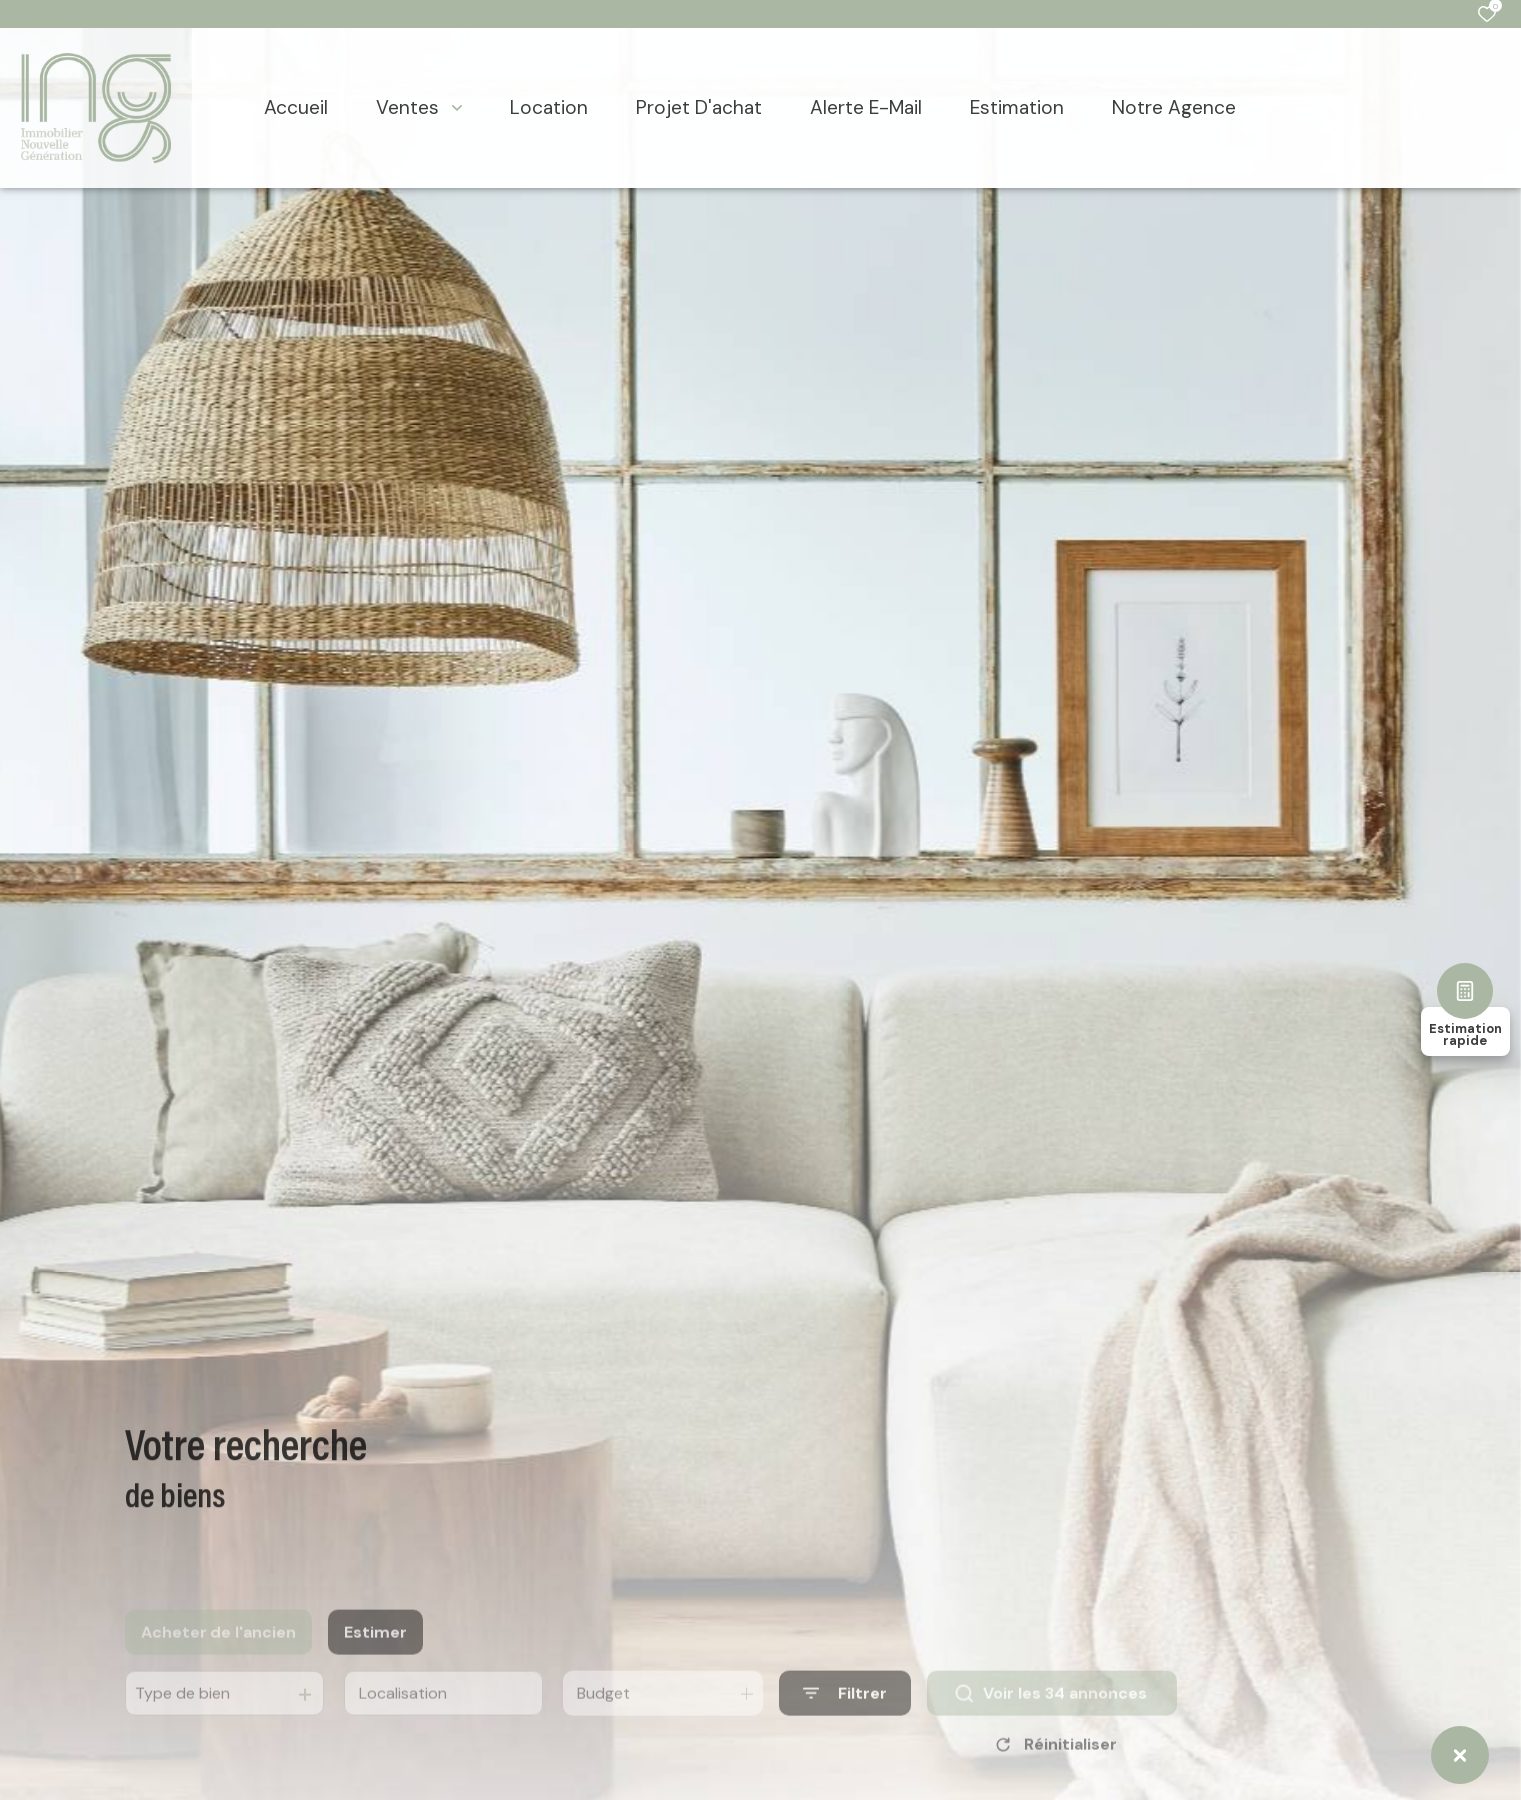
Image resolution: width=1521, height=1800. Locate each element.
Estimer (375, 1651)
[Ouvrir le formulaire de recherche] (845, 1713)
